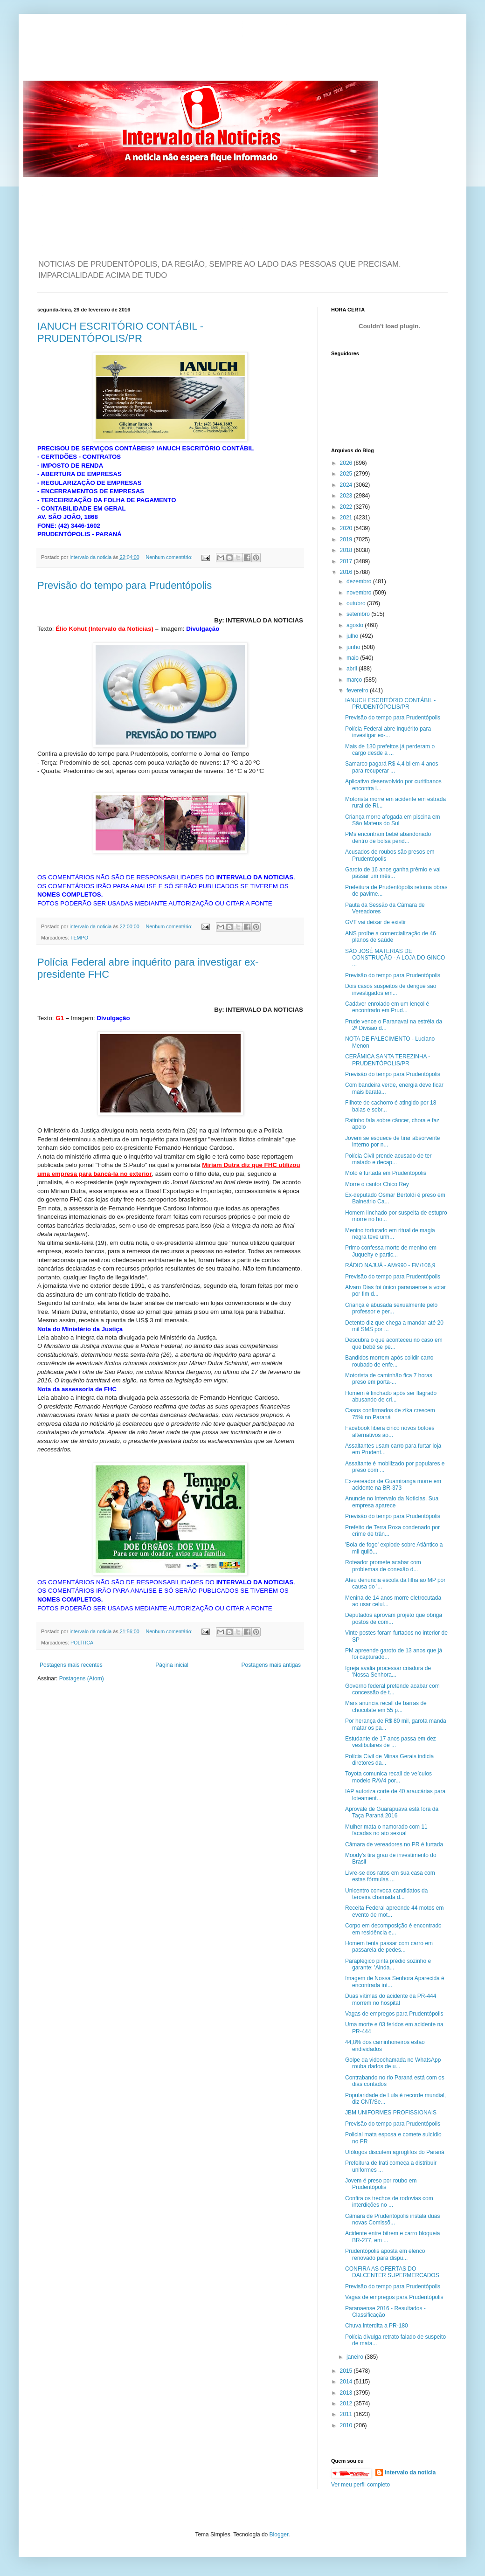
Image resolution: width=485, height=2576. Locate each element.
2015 (347, 2371)
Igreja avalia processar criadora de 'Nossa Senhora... (388, 1671)
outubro (356, 603)
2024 (347, 485)
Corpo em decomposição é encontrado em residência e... (393, 1928)
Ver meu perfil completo (360, 2484)
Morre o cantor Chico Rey (377, 1184)
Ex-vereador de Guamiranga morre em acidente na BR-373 (393, 1484)
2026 (347, 463)
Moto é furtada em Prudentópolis (385, 1173)
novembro (359, 592)
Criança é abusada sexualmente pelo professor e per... (391, 1308)
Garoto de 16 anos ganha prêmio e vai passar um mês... (393, 872)
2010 (347, 2425)
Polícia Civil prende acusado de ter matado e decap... (388, 1159)
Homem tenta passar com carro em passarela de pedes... (389, 1946)
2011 (347, 2414)
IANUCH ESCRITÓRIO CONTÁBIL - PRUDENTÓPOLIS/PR (120, 332)
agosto (355, 625)
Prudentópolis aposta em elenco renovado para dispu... (385, 2254)
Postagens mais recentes (71, 1665)
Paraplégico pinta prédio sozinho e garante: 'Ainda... (388, 1964)
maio (353, 658)
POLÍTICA (81, 1642)
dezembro (359, 581)
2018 (347, 550)
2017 (347, 561)
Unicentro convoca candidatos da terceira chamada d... (386, 1893)
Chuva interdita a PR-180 (376, 2325)
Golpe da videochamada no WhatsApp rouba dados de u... (393, 2063)
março (355, 680)
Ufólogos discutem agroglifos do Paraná (394, 2152)
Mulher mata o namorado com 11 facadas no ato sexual (386, 1830)
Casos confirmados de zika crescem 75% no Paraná (390, 1413)
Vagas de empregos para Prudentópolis (394, 2013)
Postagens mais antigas (271, 1665)
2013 (347, 2393)
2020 (347, 528)
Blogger (279, 2534)
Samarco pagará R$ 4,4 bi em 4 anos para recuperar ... (391, 766)
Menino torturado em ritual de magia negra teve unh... (390, 1233)
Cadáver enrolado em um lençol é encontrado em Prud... (387, 1007)
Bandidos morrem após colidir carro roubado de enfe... (389, 1360)
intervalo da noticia (91, 557)
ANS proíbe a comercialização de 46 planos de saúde (390, 936)
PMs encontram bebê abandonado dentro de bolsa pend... (388, 837)
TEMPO (79, 937)
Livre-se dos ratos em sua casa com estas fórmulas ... (390, 1876)
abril (352, 668)
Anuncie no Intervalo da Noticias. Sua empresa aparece (391, 1501)
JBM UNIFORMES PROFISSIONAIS (390, 2112)
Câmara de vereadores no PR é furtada (394, 1844)
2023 (347, 495)
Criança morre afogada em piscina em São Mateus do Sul (392, 820)
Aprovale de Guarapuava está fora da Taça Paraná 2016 (391, 1812)
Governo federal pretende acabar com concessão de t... (392, 1689)
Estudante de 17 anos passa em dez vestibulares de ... (390, 1741)
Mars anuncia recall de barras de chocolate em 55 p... (386, 1706)
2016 (347, 572)
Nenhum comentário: (170, 557)
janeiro (355, 2357)
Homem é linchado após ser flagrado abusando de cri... (390, 1396)
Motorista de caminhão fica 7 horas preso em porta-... (388, 1378)
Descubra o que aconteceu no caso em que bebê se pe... (394, 1343)
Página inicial (171, 1665)
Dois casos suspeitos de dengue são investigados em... (390, 989)
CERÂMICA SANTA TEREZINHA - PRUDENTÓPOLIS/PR (387, 1059)
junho (354, 647)
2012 (347, 2403)
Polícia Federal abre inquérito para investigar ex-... (388, 732)
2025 (347, 473)
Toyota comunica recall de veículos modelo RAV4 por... (388, 1776)
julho (353, 636)
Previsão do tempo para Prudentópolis (124, 585)
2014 (347, 2381)
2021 (347, 517)
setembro (358, 614)
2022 (347, 507)
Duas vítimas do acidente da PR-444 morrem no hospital (390, 1999)
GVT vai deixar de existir (375, 922)
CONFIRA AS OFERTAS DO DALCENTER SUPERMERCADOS (392, 2272)
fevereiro (358, 690)
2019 (347, 539)
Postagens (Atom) (81, 1678)
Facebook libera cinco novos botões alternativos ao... (389, 1431)
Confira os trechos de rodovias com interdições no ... (389, 2201)
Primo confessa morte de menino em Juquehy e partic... (390, 1250)
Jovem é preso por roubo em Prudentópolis (380, 2183)
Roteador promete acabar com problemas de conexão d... (383, 1565)
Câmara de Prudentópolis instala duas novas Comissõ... (392, 2219)
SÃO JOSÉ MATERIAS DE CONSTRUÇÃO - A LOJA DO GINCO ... (395, 958)
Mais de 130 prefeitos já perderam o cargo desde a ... (390, 749)
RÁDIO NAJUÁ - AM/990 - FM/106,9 (390, 1265)
